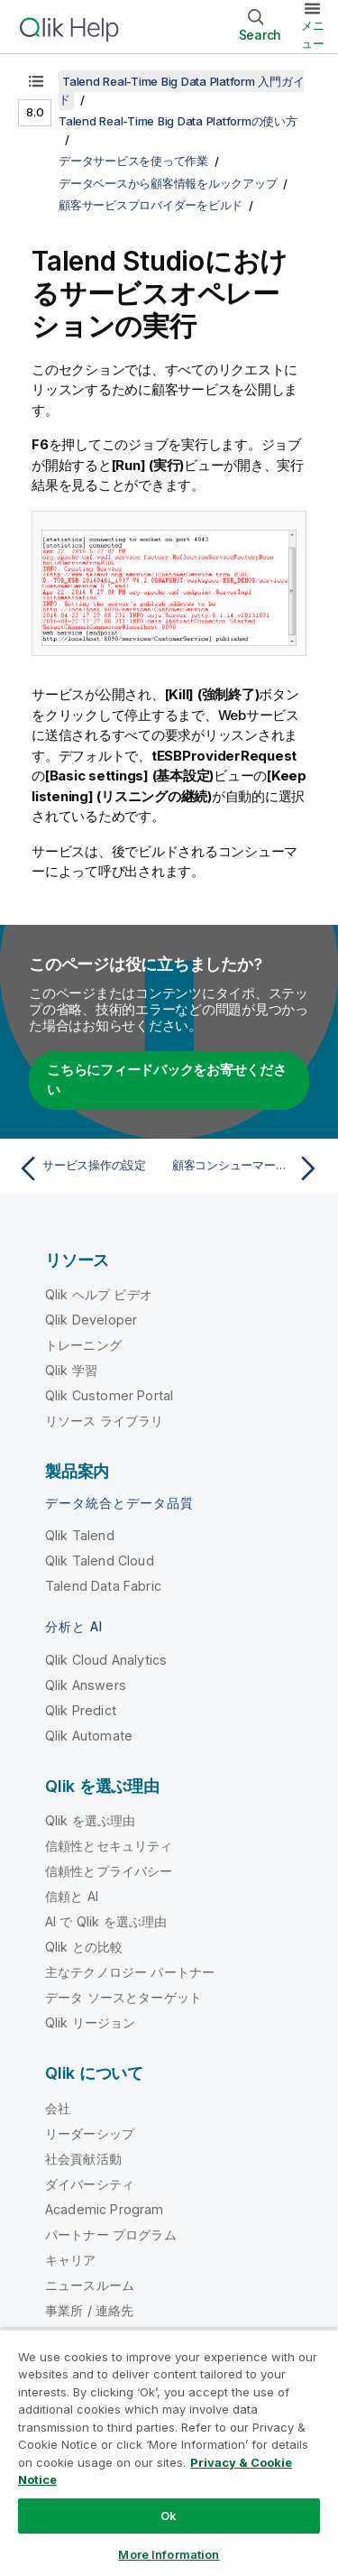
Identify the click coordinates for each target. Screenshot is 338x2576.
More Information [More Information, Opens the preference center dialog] (168, 2554)
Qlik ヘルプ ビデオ (98, 1294)
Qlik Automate (88, 1735)
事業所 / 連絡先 (89, 2310)
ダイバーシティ (89, 2184)
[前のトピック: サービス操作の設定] (90, 1168)
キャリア (70, 2259)
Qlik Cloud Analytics (106, 1659)
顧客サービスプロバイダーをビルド (150, 205)
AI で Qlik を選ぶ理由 (106, 1921)
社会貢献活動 (83, 2158)
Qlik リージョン (90, 2022)
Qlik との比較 (84, 1946)
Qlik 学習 (71, 1370)
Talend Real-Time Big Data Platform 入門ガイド (181, 90)
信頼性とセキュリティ (109, 1845)
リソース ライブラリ (104, 1420)
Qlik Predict (80, 1710)
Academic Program (104, 2209)
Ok (168, 2515)
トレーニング (83, 1345)
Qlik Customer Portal (109, 1395)
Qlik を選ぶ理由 (90, 1820)
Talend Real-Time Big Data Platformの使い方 (178, 121)
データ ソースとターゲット (123, 1997)
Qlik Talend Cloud (99, 1560)
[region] (169, 2452)
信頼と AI (71, 1896)
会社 (57, 2108)
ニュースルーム (89, 2285)
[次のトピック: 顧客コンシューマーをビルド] (248, 1168)
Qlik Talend (79, 1535)
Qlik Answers (85, 1685)
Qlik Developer (91, 1319)
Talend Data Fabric (103, 1585)
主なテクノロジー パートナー (130, 1972)
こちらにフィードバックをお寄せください (167, 1080)
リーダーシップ (89, 2133)
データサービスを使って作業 (133, 160)
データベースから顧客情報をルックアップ (168, 183)
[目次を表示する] (36, 81)
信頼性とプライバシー (109, 1871)
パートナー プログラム (111, 2234)
